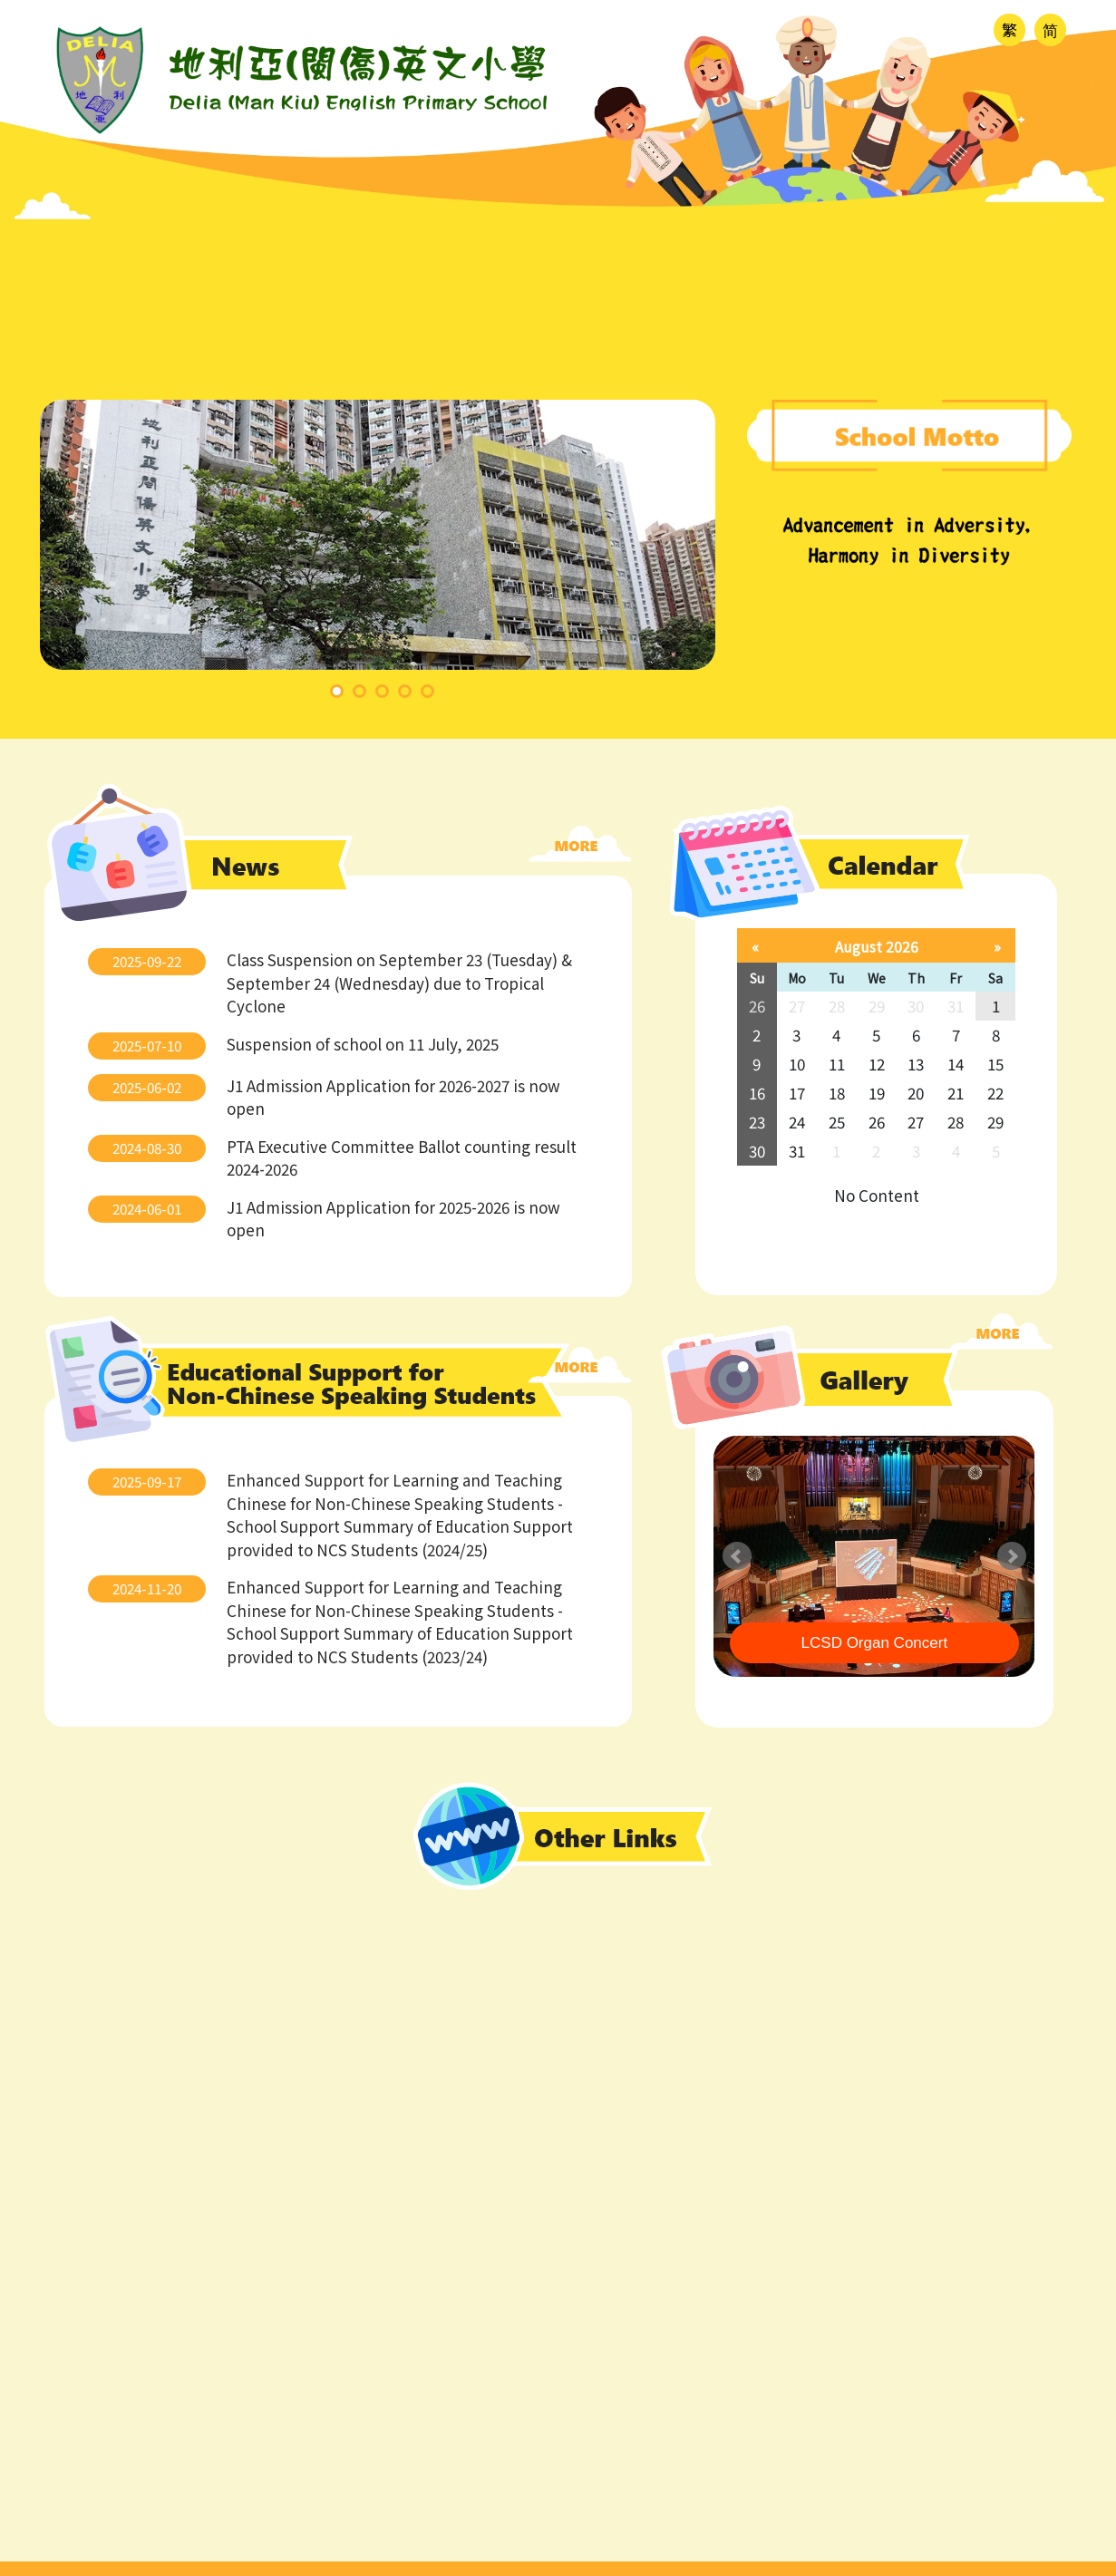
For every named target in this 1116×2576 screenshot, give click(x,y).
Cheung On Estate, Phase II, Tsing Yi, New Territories (796, 2381)
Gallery (860, 324)
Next (1011, 1556)
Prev (737, 1556)
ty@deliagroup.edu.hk (684, 2338)
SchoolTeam (1035, 2560)
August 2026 (876, 946)
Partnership (1010, 324)
